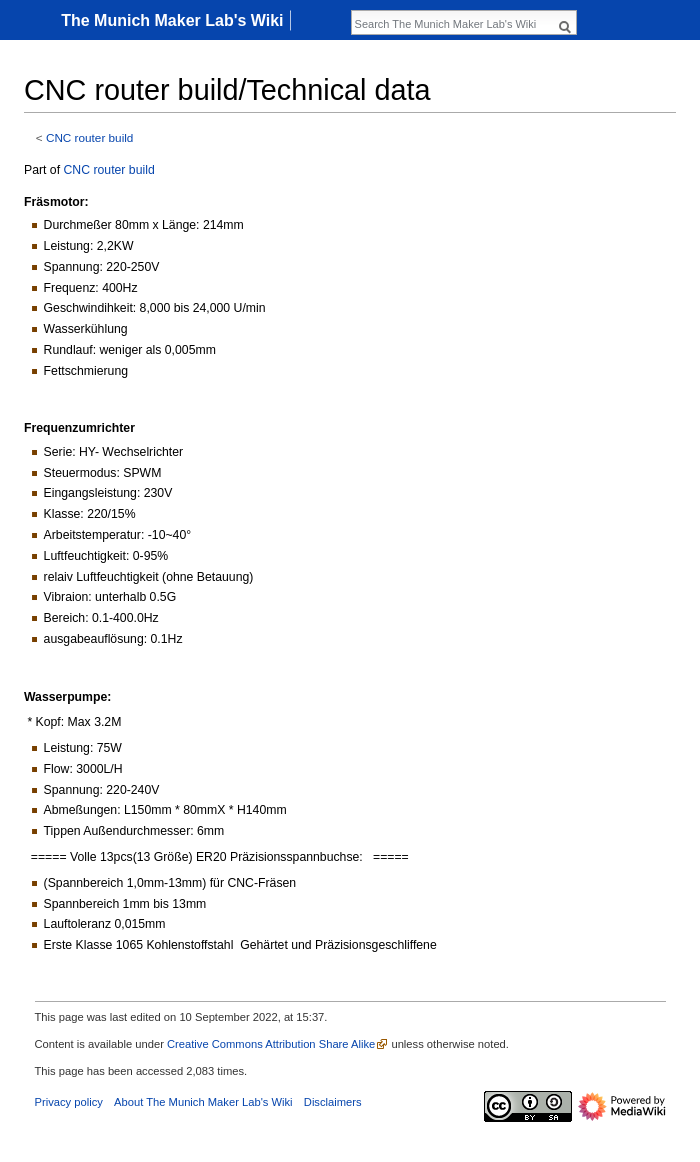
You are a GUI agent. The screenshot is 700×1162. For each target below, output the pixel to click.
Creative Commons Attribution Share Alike (271, 1044)
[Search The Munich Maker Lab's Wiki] (453, 24)
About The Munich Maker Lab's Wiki (203, 1102)
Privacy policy (69, 1102)
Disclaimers (333, 1102)
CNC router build (90, 137)
